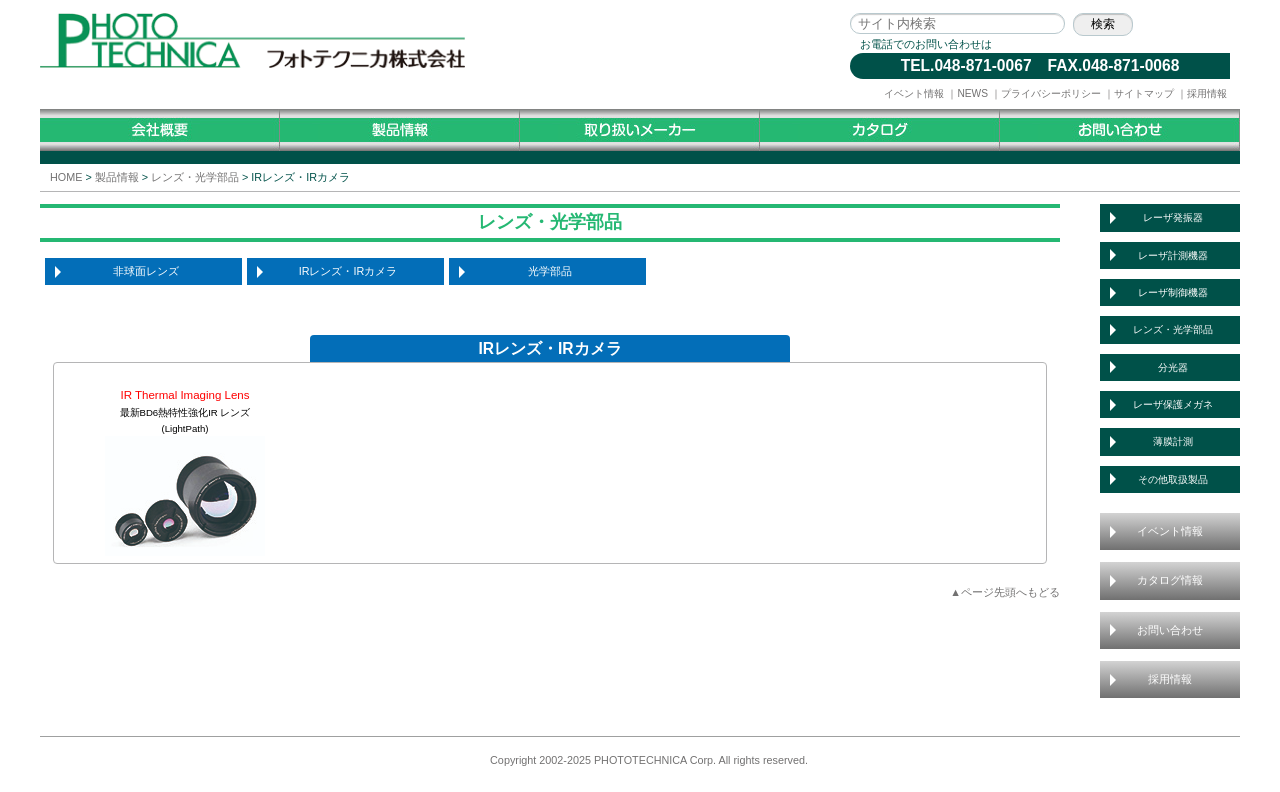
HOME (66, 177)
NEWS (972, 93)
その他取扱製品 (1173, 479)
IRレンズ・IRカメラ (348, 271)
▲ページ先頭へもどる (1005, 592)
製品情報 (117, 177)
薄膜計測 (1173, 441)
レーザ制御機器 (1173, 292)
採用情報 (1207, 93)
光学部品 (550, 271)
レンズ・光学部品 (195, 177)
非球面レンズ (146, 271)
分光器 (1173, 367)
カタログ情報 (1170, 580)
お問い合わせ (1170, 630)
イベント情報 (914, 93)
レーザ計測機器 (1173, 255)
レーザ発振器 (1173, 217)
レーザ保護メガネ (1173, 404)
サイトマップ (1144, 93)
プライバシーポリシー (1051, 93)
